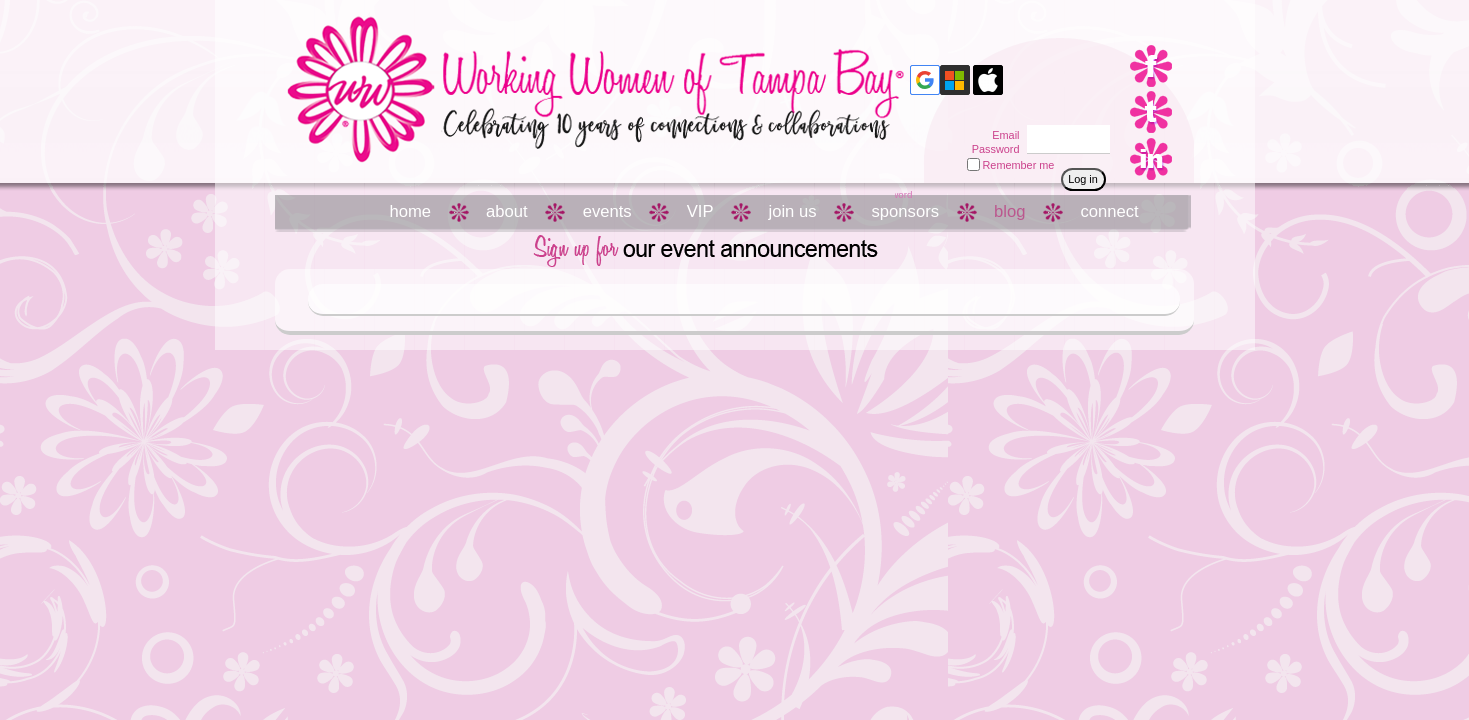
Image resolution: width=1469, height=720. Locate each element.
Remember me (1019, 165)
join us (792, 211)
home (411, 211)
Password (991, 149)
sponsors (905, 211)
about (507, 211)
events (607, 211)
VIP (700, 211)
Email (1002, 135)
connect (1109, 211)
